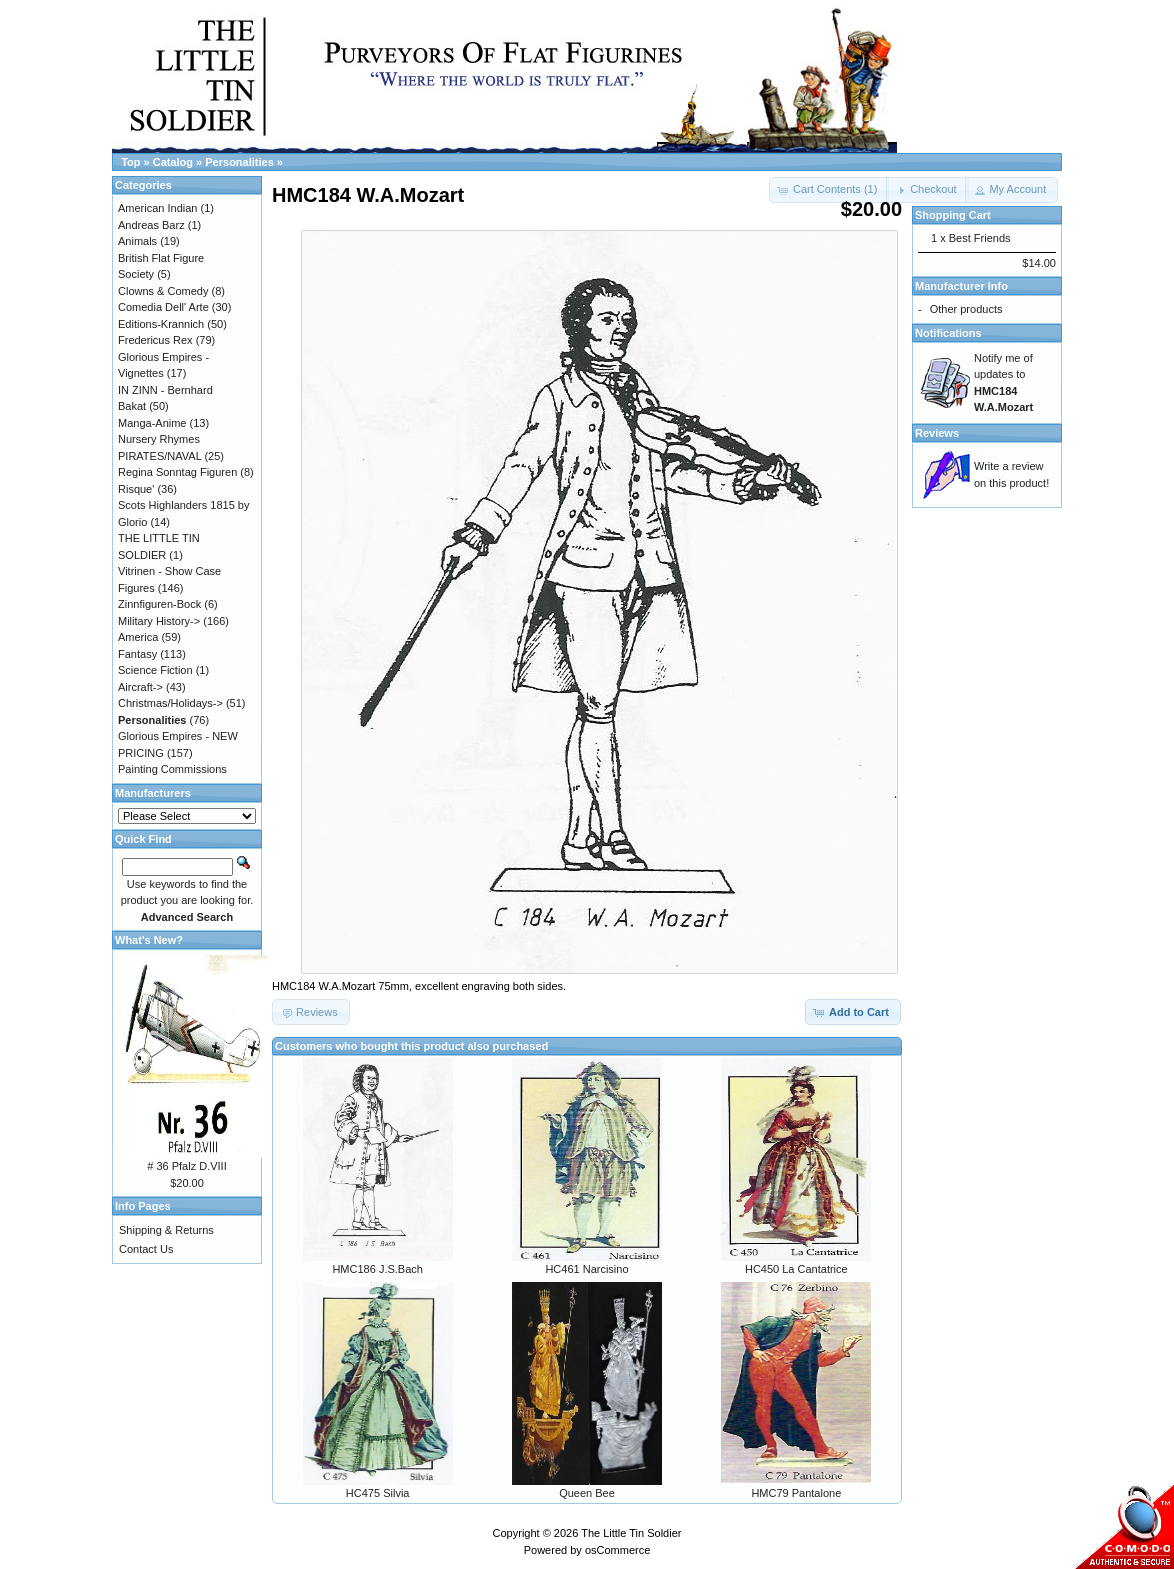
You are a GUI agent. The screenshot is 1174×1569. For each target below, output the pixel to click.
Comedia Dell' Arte (163, 307)
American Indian (158, 208)
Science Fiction (155, 670)
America (138, 637)
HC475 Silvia (378, 1493)
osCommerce (617, 1550)
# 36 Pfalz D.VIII (186, 1166)
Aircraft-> (140, 687)
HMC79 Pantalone (796, 1493)
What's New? (149, 940)
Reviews (937, 433)
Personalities (239, 162)
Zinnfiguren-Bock (159, 604)
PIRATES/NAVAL (159, 456)
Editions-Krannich (161, 324)
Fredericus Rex (155, 340)
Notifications (948, 333)
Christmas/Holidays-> (170, 703)
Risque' (136, 489)
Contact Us (146, 1249)
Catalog (173, 162)
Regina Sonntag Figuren (177, 472)
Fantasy (137, 654)
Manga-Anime (152, 423)
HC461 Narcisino (586, 1269)
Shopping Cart (953, 215)
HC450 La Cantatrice (796, 1269)
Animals (137, 241)
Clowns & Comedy (163, 291)
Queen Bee (587, 1493)
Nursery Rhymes (159, 439)
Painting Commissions (172, 769)
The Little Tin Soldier (631, 1533)
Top (130, 162)
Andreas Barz (151, 225)
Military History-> (159, 621)
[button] (927, 190)
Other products (966, 309)
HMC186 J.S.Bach (377, 1269)
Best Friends (980, 238)
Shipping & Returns (166, 1230)
